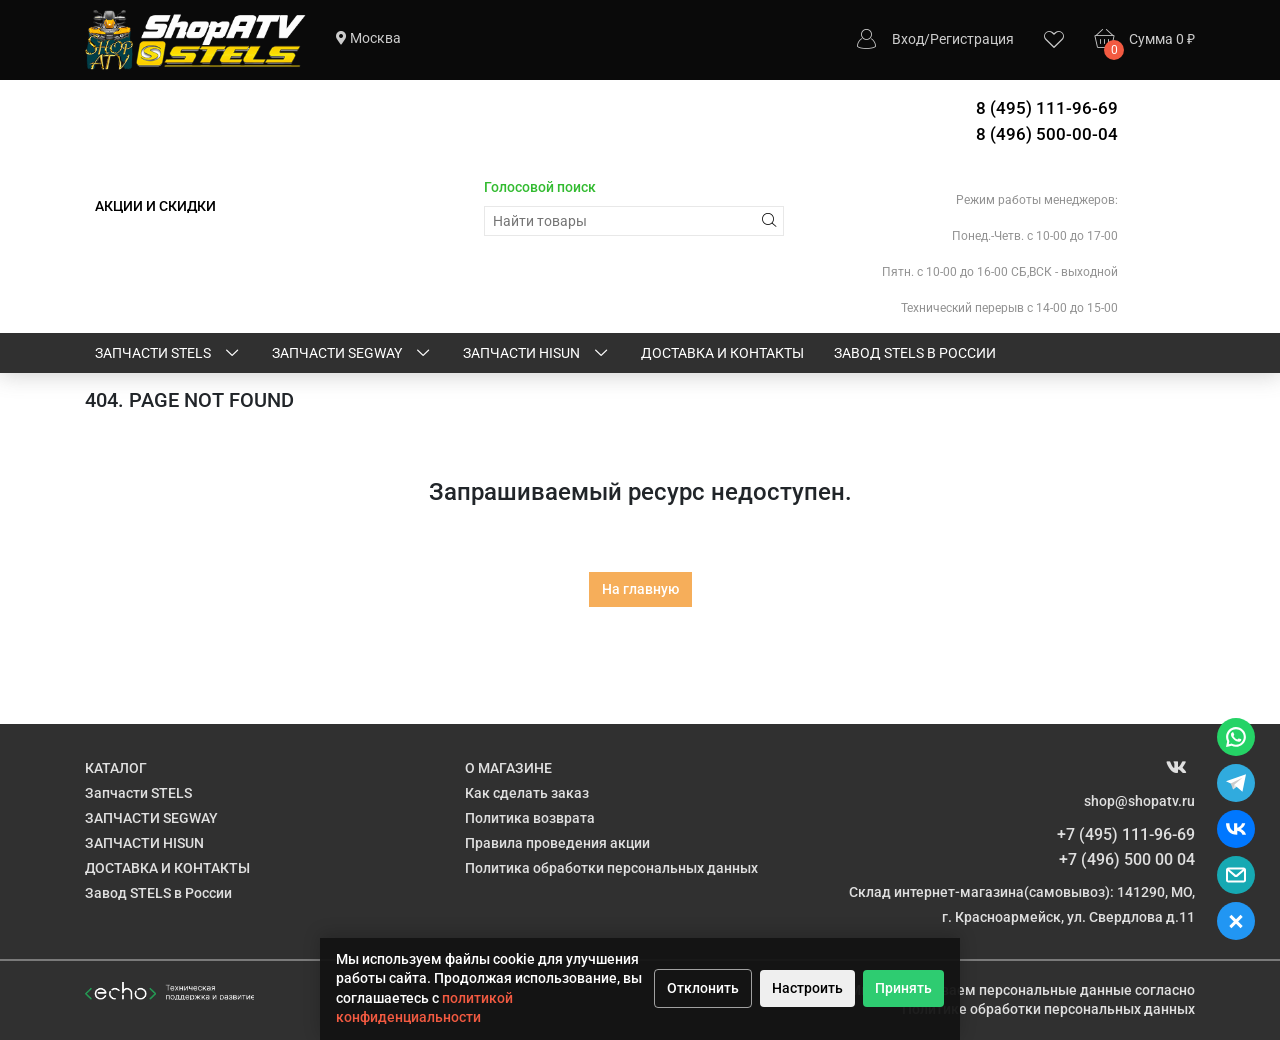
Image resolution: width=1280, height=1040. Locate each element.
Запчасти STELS (168, 354)
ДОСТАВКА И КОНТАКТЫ (722, 353)
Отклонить (703, 988)
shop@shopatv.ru (1139, 801)
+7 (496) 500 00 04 (1127, 859)
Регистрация (972, 39)
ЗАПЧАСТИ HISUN (537, 354)
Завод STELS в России (915, 353)
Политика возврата (530, 818)
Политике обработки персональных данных (1048, 1009)
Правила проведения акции (557, 843)
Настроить (807, 988)
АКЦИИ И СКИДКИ (155, 206)
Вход (908, 39)
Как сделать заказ (527, 793)
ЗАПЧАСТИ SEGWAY (352, 354)
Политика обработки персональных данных (611, 868)
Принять (903, 988)
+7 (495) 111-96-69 (1126, 834)
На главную (640, 589)
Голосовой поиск (540, 187)
